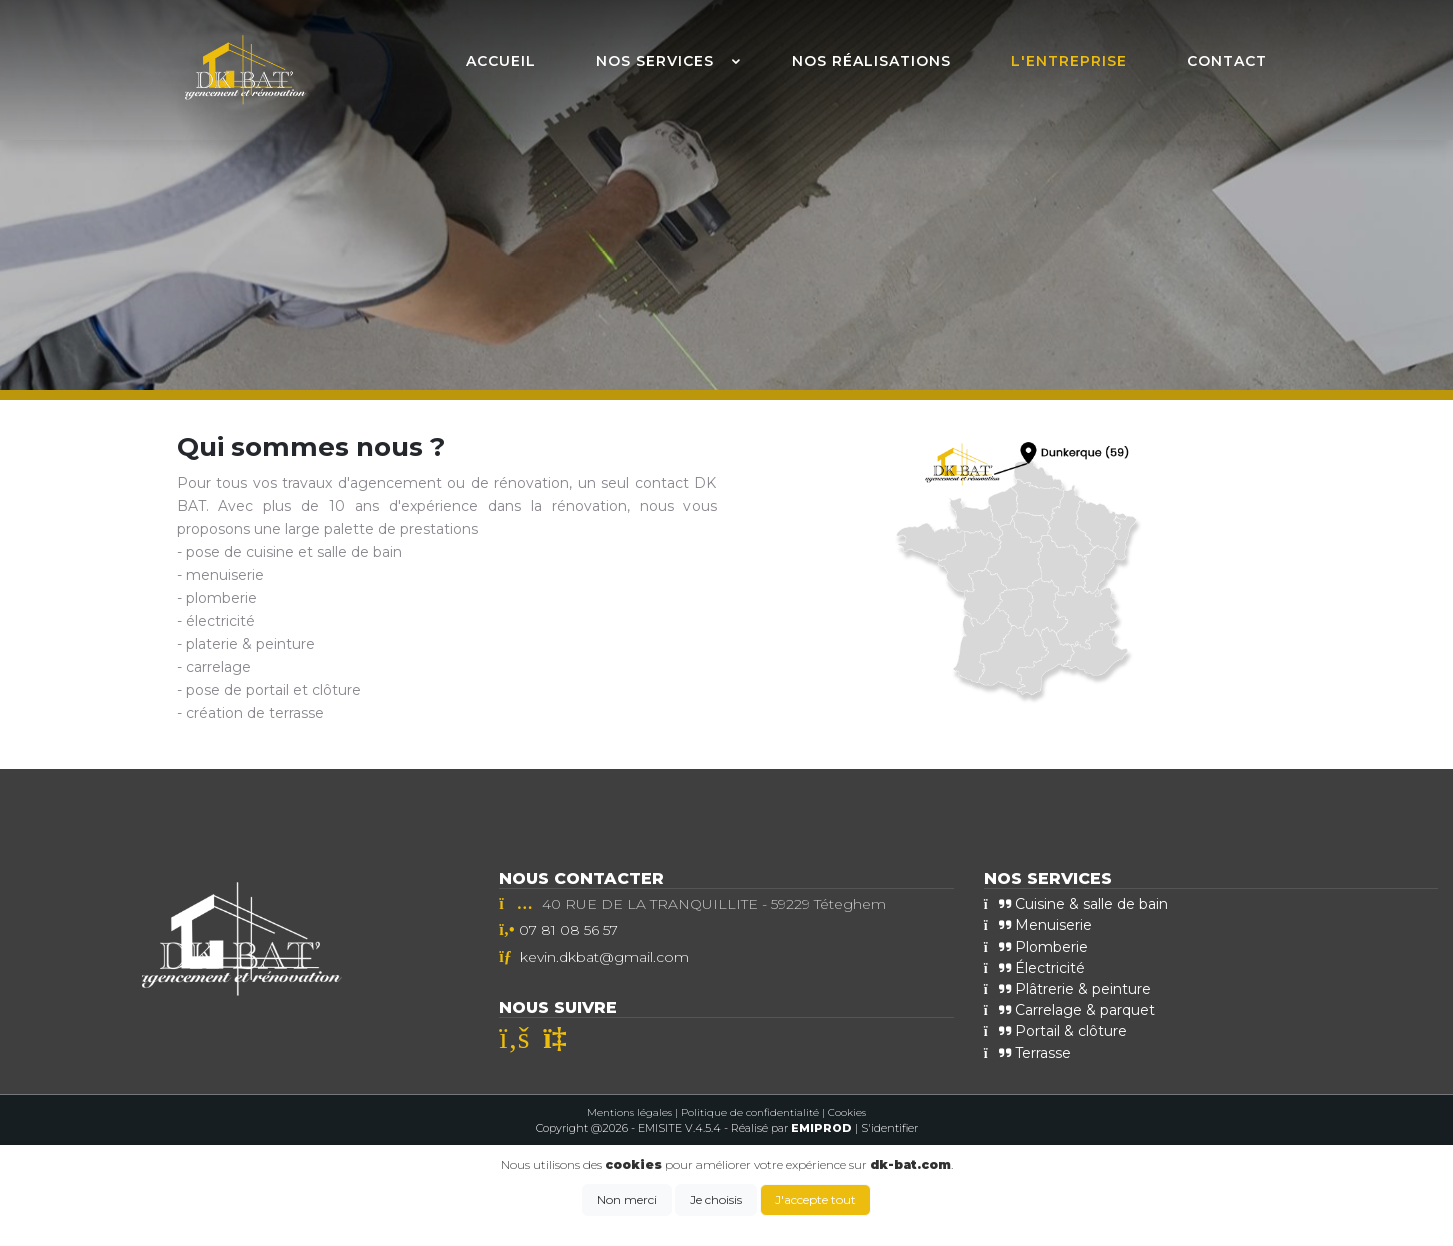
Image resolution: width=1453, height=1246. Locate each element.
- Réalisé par (789, 1128)
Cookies (847, 1112)
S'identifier (889, 1128)
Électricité (1034, 968)
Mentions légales (629, 1112)
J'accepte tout (815, 1199)
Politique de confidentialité (750, 1112)
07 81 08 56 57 (568, 930)
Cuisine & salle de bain (1076, 904)
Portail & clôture (1055, 1031)
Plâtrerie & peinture (1067, 989)
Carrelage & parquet (1069, 1010)
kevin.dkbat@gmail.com (604, 957)
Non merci (627, 1199)
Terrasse (1027, 1052)
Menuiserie (1038, 925)
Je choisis (716, 1199)
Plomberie (1036, 947)
